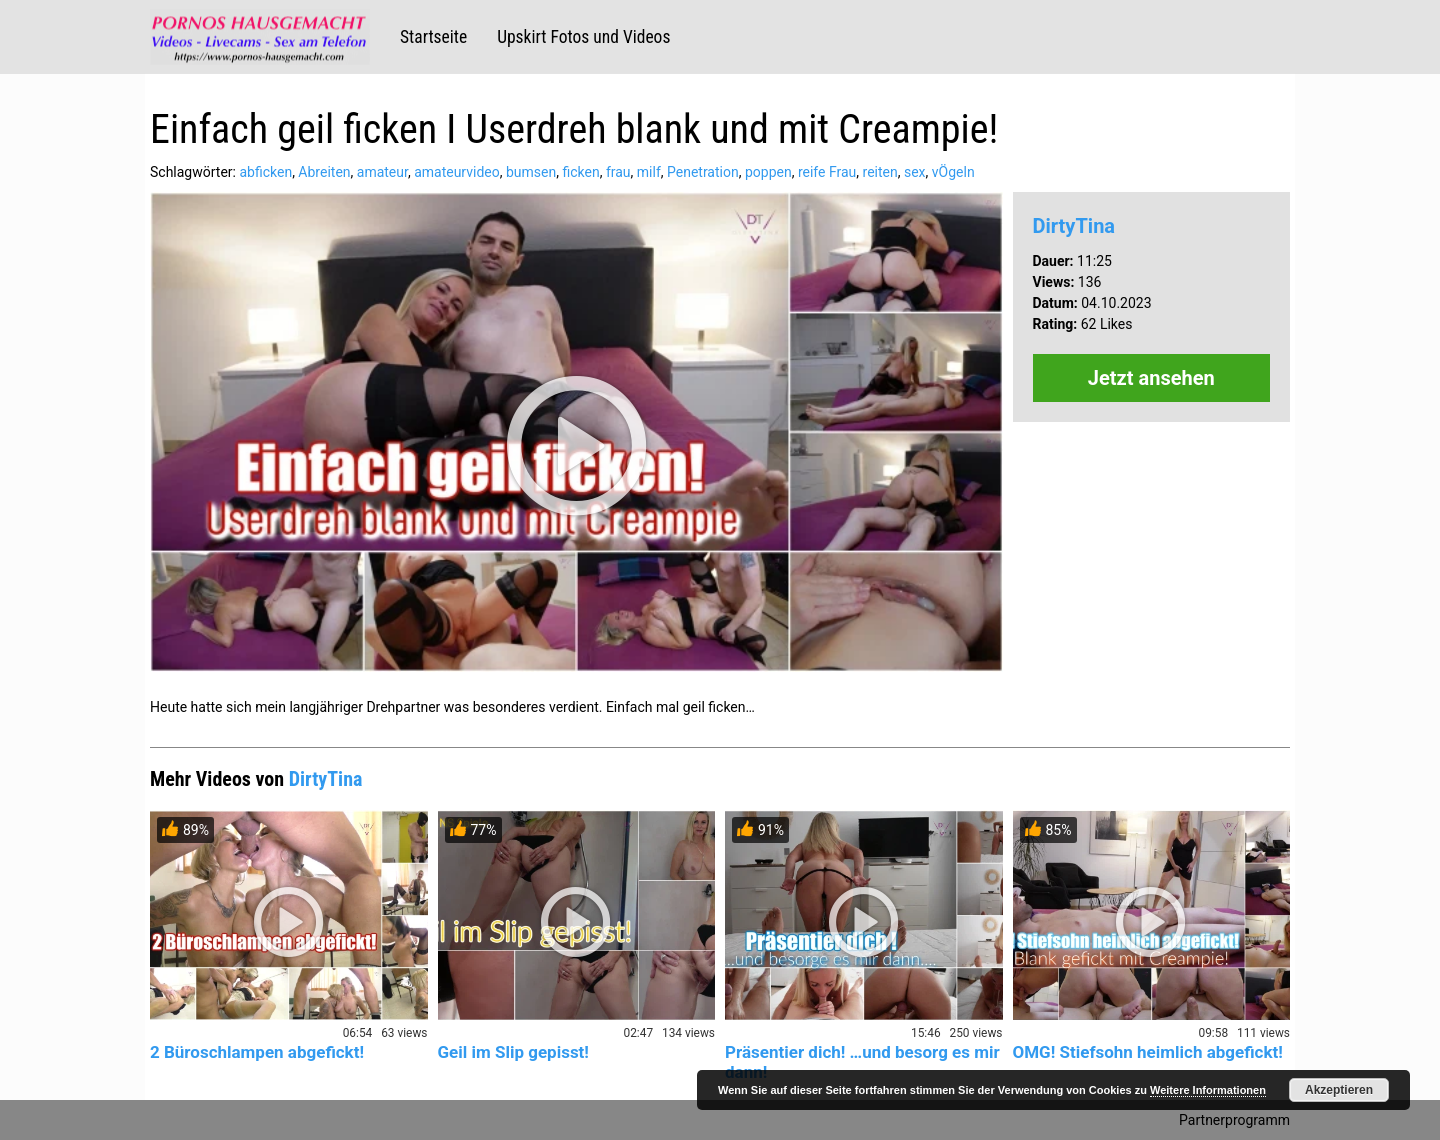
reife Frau (827, 172)
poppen (768, 172)
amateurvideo (457, 172)
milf (649, 172)
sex (915, 172)
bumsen (531, 172)
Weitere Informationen (1208, 1090)
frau (618, 172)
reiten (880, 172)
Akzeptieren (1339, 1090)
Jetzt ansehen (1151, 378)
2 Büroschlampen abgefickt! (257, 1052)
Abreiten (324, 172)
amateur (382, 172)
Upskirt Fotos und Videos (583, 37)
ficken (580, 172)
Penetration (703, 172)
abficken (265, 172)
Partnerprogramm (1234, 1120)
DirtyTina (1074, 226)
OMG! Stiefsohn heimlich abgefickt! (1148, 1052)
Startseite (433, 37)
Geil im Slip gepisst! (513, 1052)
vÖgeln (953, 172)
